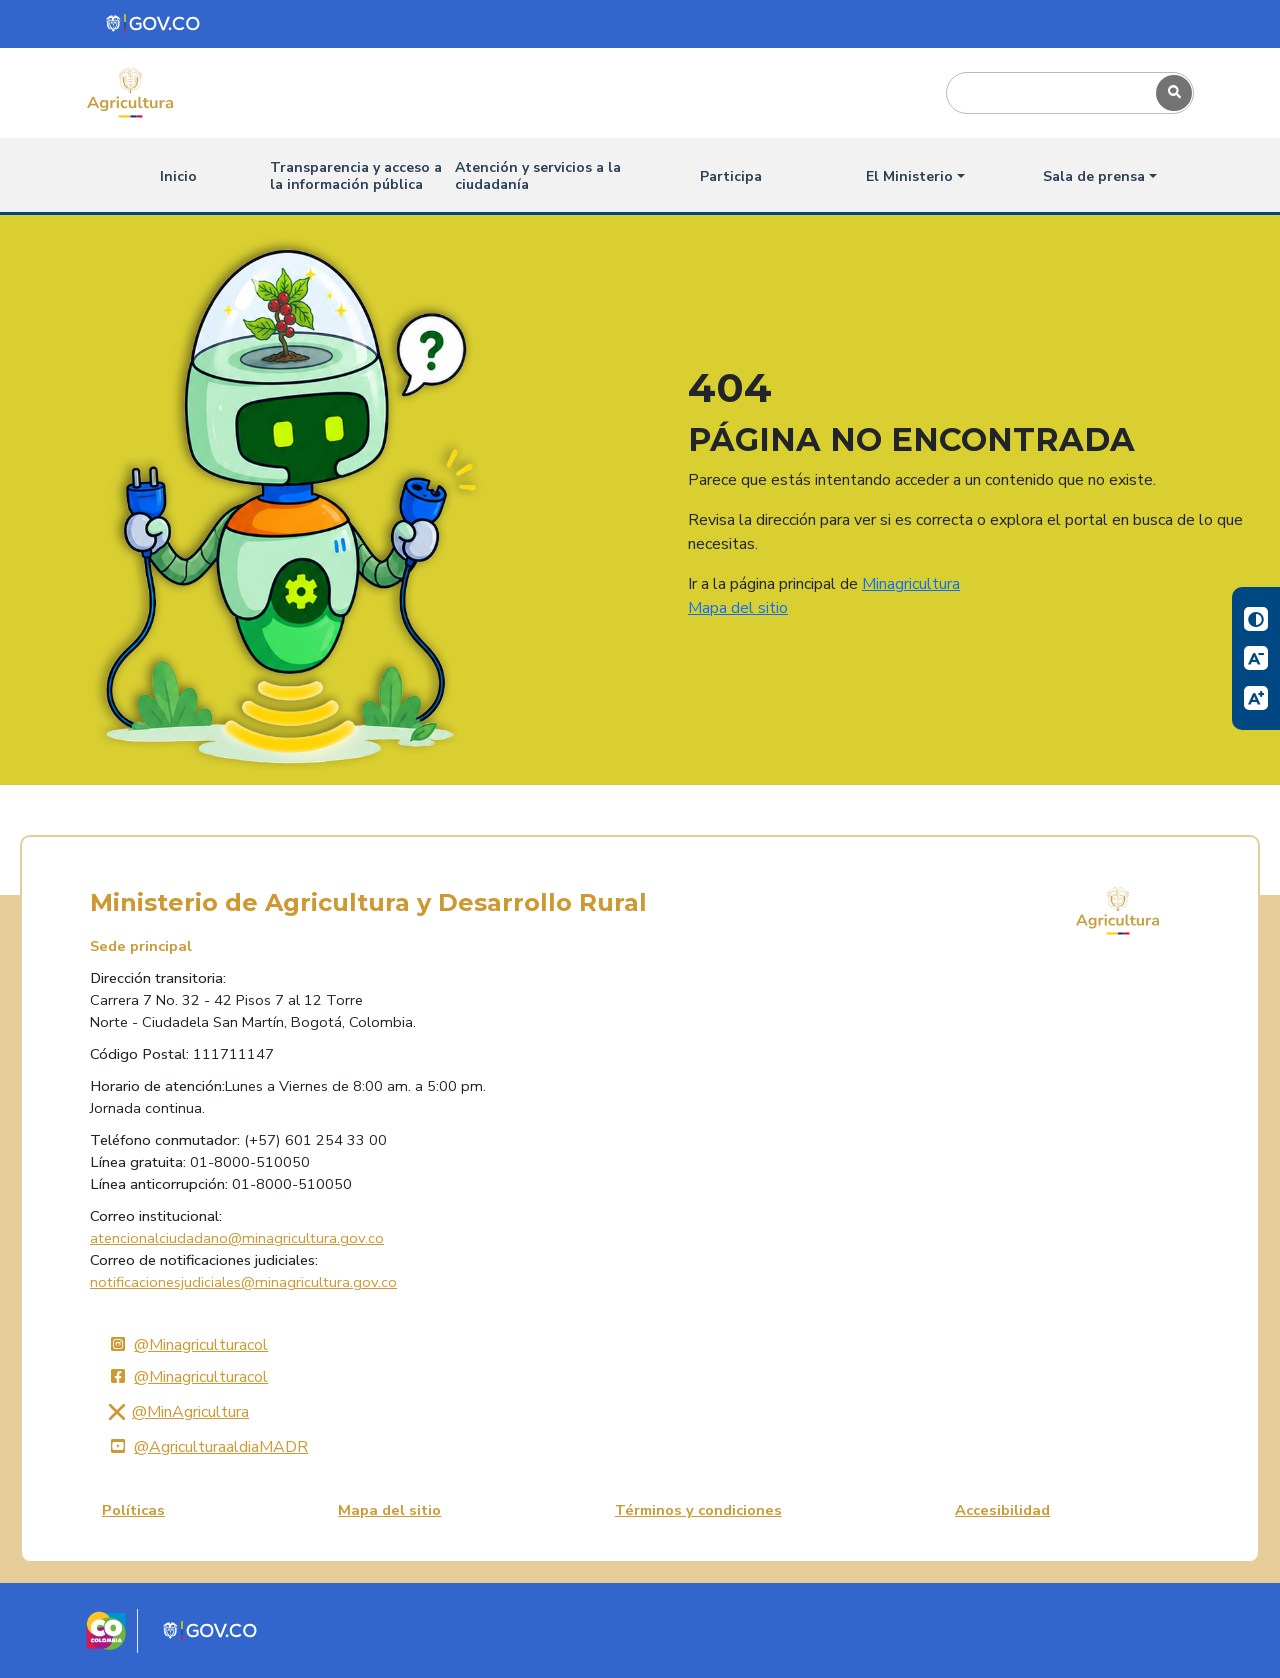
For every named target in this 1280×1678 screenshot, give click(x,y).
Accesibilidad (1002, 1510)
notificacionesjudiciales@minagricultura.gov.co (243, 1282)
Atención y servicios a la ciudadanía (538, 176)
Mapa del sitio (738, 608)
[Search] (1047, 93)
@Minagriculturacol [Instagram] (185, 1345)
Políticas (133, 1510)
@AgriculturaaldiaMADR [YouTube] (205, 1447)
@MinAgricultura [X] (175, 1412)
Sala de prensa (1094, 176)
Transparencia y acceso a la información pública (356, 176)
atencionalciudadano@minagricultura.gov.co (237, 1238)
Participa (731, 176)
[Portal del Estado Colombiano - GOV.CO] (154, 24)
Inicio (178, 176)
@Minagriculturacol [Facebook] (185, 1377)
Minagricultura (911, 584)
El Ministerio (909, 176)
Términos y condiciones (698, 1510)
